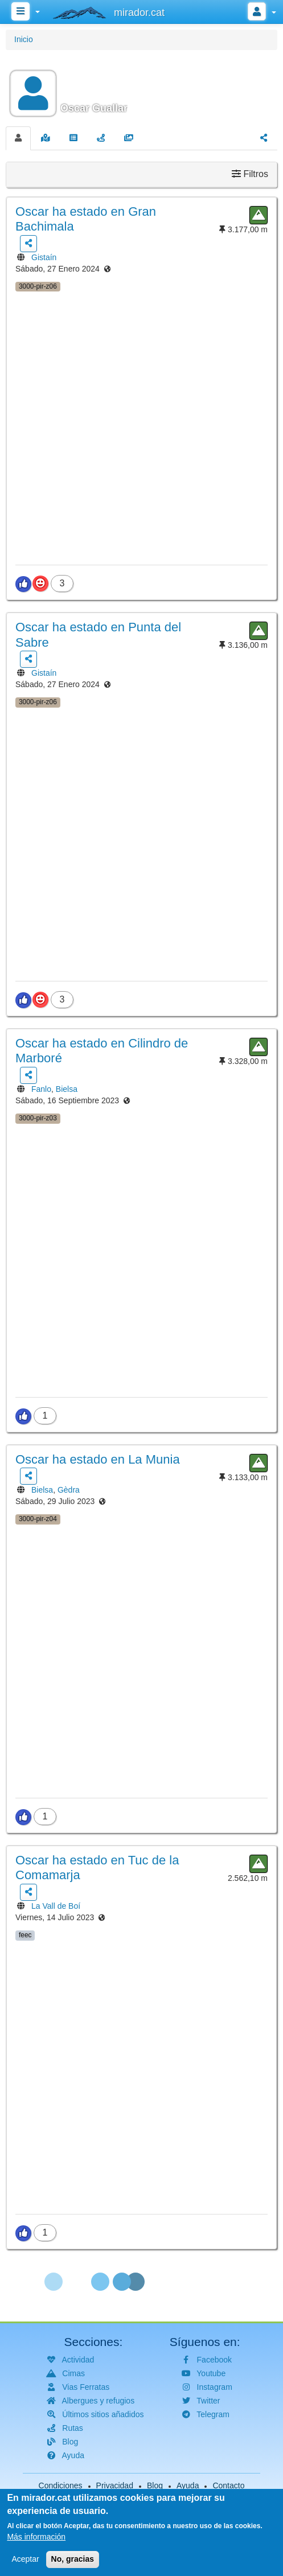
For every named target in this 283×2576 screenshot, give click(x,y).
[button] (141, 86)
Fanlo (41, 1089)
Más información (36, 2538)
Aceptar (25, 2560)
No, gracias (72, 2560)
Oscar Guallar (94, 108)
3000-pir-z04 (38, 1519)
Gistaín (43, 257)
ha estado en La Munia (97, 1459)
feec (25, 1935)
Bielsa (66, 1089)
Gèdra (69, 1489)
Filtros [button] (250, 174)
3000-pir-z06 (38, 286)
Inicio (23, 39)
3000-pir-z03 (38, 1118)
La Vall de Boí (55, 1906)
